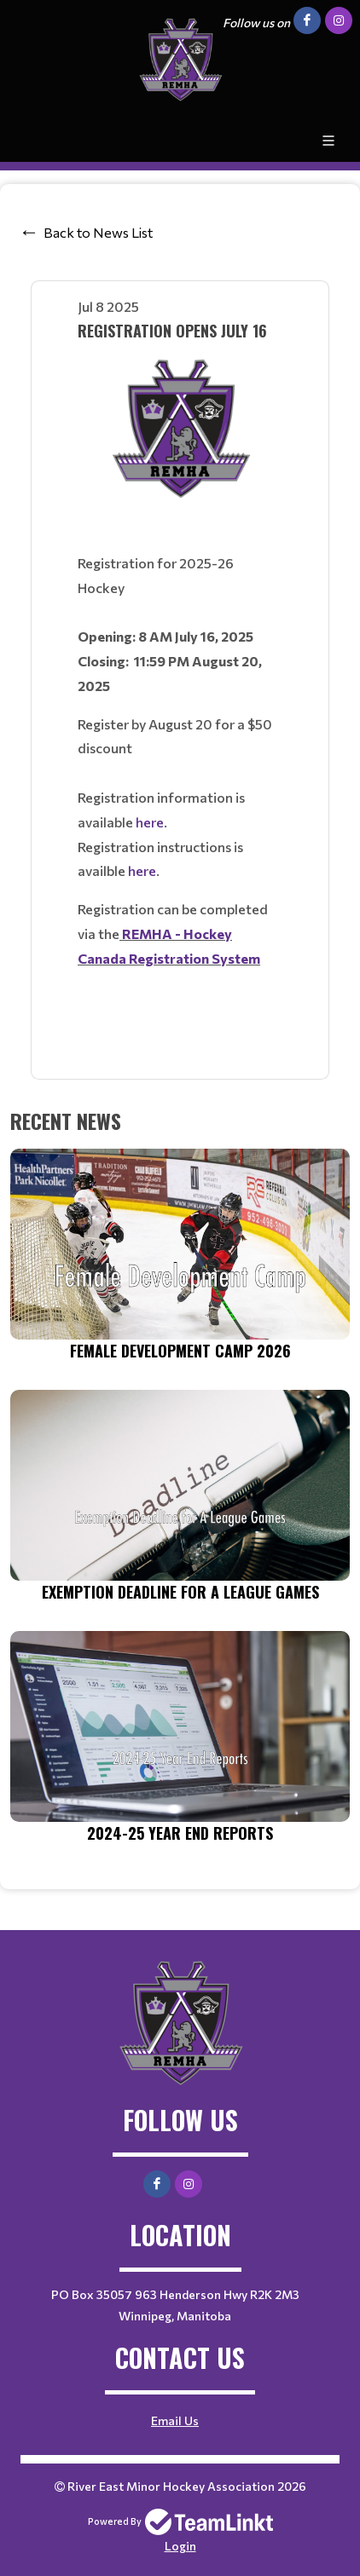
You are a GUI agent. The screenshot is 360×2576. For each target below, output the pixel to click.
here (150, 822)
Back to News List (98, 232)
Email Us (175, 2420)
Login (180, 2546)
